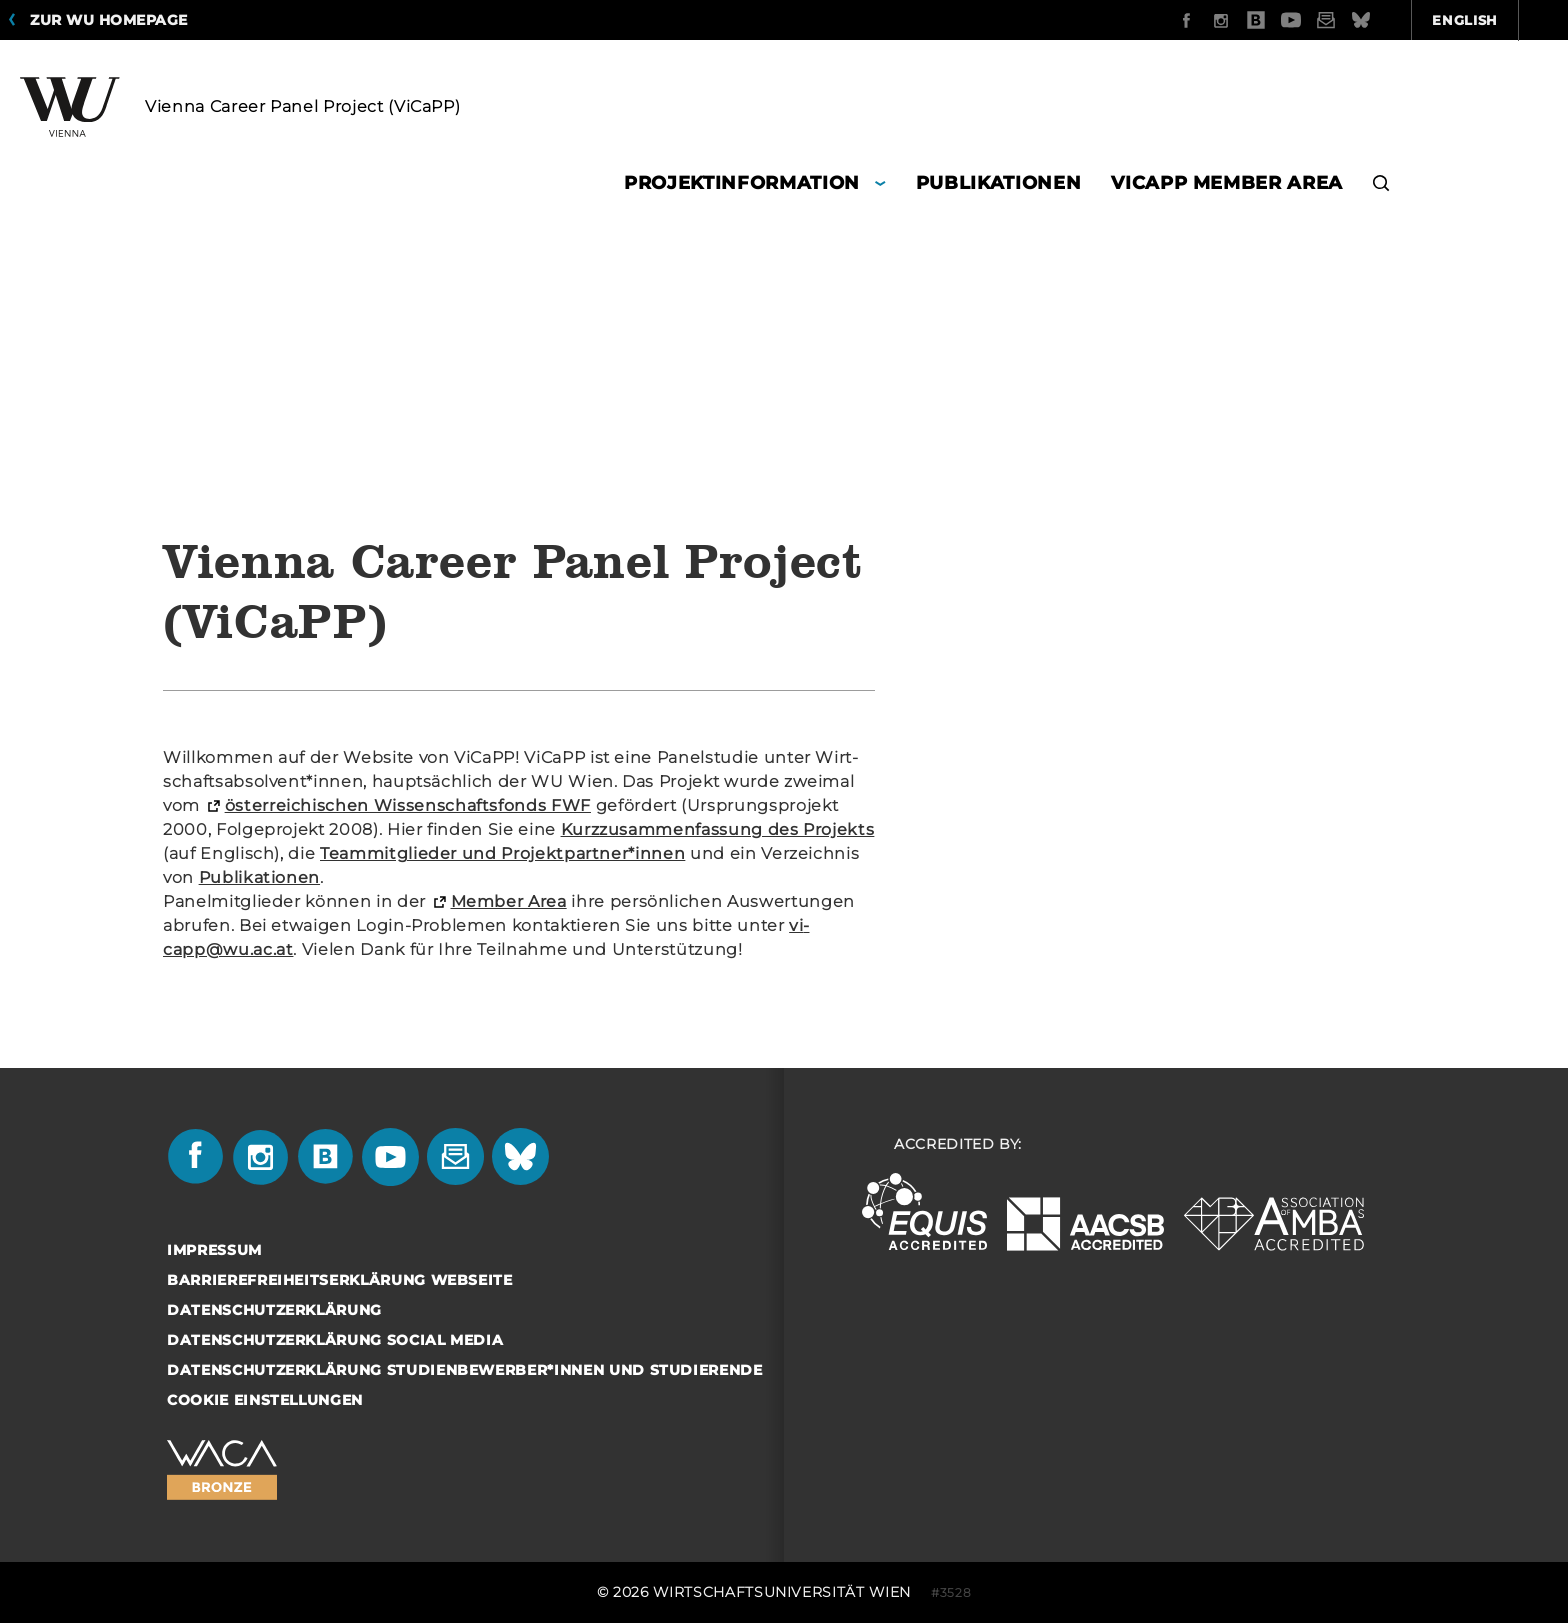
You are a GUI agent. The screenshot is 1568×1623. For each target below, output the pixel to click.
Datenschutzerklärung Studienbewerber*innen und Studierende (465, 1370)
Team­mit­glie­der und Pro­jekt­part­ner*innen (502, 853)
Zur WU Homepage (109, 20)
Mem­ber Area (509, 901)
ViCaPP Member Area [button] (1227, 183)
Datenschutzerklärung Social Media (335, 1340)
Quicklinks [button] (1490, 20)
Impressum (214, 1250)
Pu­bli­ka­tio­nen (259, 877)
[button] (1381, 185)
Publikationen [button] (998, 183)
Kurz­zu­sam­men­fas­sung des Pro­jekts (718, 829)
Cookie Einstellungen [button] (265, 1400)
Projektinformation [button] (742, 183)
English (1358, 20)
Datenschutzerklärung (274, 1310)
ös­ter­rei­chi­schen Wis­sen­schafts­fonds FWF (408, 805)
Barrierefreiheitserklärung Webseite (340, 1280)
